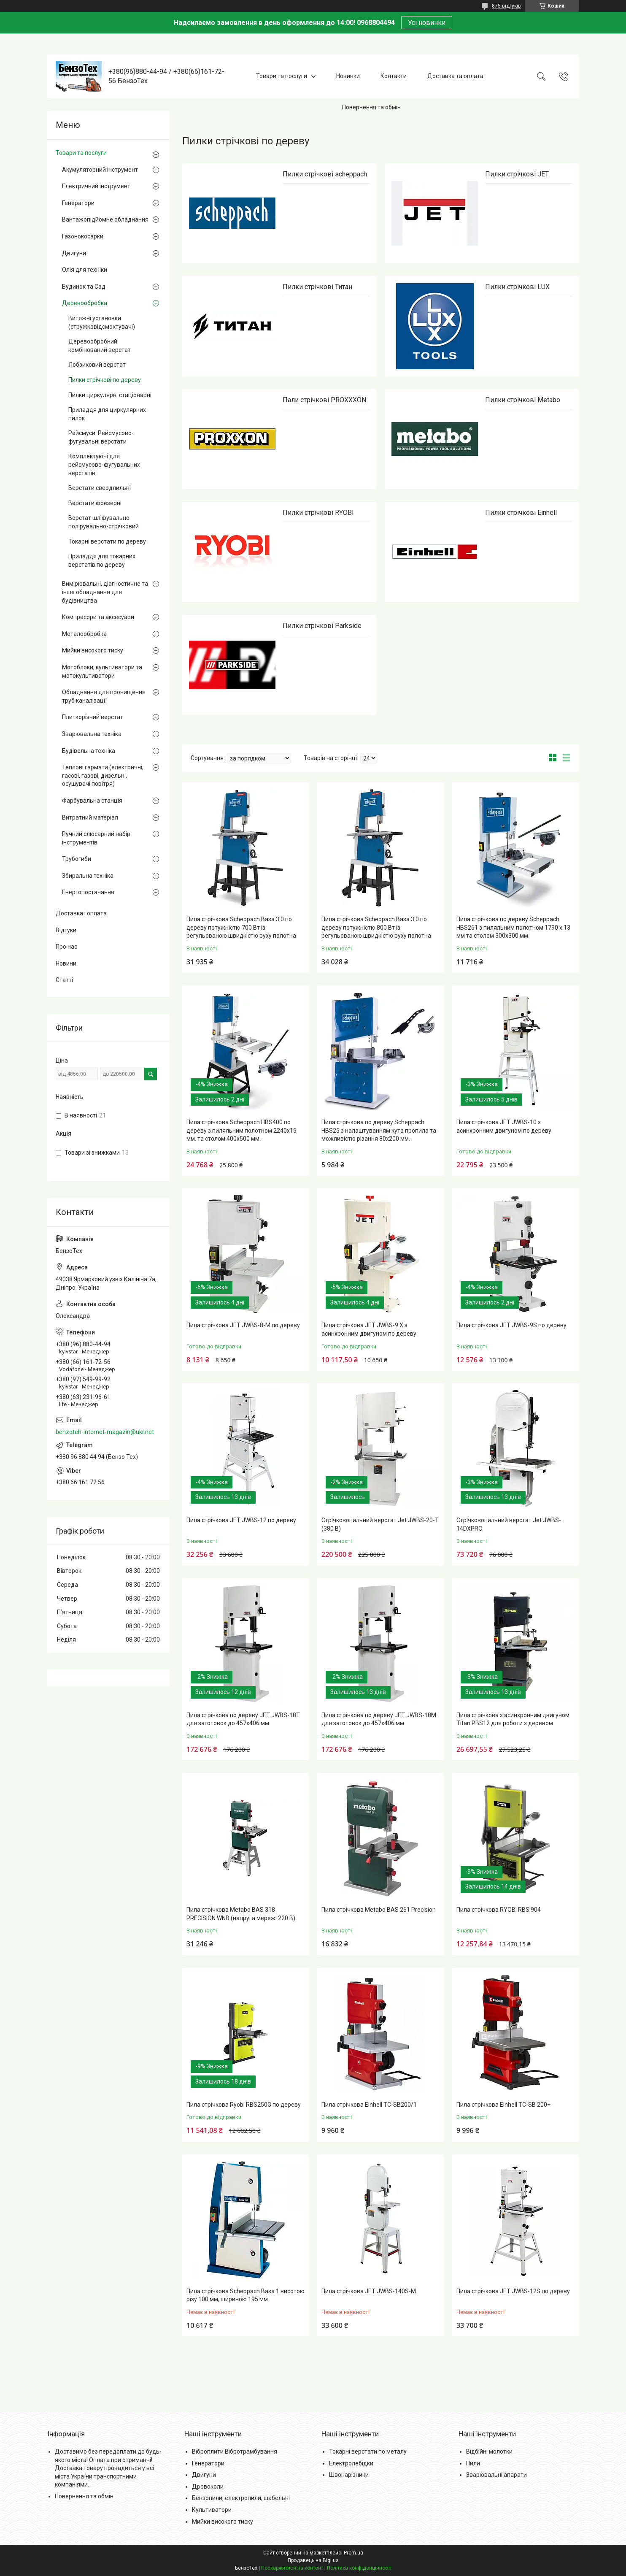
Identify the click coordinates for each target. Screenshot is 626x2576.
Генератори (78, 203)
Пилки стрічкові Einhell (521, 513)
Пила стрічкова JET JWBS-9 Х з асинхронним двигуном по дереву (368, 1329)
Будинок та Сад (83, 286)
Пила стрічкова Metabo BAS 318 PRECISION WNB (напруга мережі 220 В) (240, 1913)
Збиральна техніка (87, 875)
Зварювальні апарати (496, 2474)
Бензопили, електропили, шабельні (241, 2498)
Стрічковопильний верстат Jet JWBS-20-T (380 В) (380, 1524)
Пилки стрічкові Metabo (522, 400)
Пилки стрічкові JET (517, 174)
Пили (473, 2463)
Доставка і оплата (81, 913)
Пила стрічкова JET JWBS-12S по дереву (513, 2291)
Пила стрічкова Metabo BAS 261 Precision (378, 1909)
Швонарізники (349, 2474)
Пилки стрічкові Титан (317, 287)
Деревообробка (84, 303)
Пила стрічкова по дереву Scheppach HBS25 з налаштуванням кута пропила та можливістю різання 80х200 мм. (378, 1130)
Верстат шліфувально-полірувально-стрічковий (103, 522)
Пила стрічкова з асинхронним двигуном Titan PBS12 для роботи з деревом (512, 1719)
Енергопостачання (88, 892)
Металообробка (84, 633)
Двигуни (74, 253)
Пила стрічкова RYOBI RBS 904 (498, 1909)
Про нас (66, 946)
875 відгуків (506, 6)
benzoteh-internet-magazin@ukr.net (105, 1432)
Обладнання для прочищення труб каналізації (104, 696)
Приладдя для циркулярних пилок (107, 414)
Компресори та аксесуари (98, 617)
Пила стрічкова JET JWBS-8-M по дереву (243, 1325)
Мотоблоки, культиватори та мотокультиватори (102, 671)
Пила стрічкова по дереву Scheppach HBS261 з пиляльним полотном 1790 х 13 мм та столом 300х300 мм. (513, 927)
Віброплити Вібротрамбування (234, 2451)
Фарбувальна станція (92, 800)
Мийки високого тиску (92, 650)
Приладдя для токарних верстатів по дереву (101, 560)
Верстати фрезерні (94, 503)
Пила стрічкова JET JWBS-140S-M (368, 2291)
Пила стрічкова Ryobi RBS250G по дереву (243, 2104)
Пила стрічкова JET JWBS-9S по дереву (511, 1325)
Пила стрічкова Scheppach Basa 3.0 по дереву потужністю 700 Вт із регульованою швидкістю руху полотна (241, 927)
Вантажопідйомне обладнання (105, 219)
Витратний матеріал (90, 817)
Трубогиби (76, 858)
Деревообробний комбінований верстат (99, 345)
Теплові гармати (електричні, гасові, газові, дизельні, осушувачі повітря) (102, 775)
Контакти (393, 76)
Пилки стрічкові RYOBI (318, 513)
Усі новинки (426, 23)
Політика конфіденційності (359, 2568)
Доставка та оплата (455, 76)
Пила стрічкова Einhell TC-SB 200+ (503, 2104)
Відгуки (66, 930)
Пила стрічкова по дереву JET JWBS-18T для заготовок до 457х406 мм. (243, 1719)
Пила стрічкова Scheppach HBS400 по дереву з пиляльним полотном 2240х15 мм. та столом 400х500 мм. (241, 1130)
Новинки (348, 76)
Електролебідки (351, 2463)
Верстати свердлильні (99, 487)
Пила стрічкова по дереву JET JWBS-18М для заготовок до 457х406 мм (378, 1719)
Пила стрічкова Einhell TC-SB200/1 (369, 2104)
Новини (66, 963)
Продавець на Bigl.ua (313, 2560)
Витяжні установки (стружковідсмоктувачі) (101, 322)
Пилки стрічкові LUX (517, 287)
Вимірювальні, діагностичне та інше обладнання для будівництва (105, 591)
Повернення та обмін (371, 107)
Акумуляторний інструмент (100, 169)
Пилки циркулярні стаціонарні (109, 395)
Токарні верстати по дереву (107, 541)
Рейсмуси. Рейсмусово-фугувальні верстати (101, 437)
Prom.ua (353, 2553)
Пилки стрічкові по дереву (104, 379)
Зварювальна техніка (91, 734)
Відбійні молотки (489, 2451)
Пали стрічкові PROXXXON (324, 400)
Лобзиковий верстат (97, 364)
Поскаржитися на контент (292, 2568)
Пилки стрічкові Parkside (322, 626)
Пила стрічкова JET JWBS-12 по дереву (241, 1520)
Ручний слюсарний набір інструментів (96, 838)
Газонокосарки (82, 236)
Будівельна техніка (88, 750)
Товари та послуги (281, 76)
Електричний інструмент (96, 186)
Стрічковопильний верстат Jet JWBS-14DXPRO (508, 1524)
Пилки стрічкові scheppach (325, 174)
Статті (64, 980)
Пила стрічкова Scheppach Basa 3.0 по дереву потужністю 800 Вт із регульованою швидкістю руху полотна (376, 927)
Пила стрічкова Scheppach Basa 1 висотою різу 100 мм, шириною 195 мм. (245, 2295)
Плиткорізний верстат (92, 717)
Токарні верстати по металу (368, 2451)
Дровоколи (208, 2486)
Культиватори (212, 2509)
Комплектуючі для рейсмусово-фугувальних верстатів (104, 464)
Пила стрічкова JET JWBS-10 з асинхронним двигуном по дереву (503, 1126)
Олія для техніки (84, 269)
